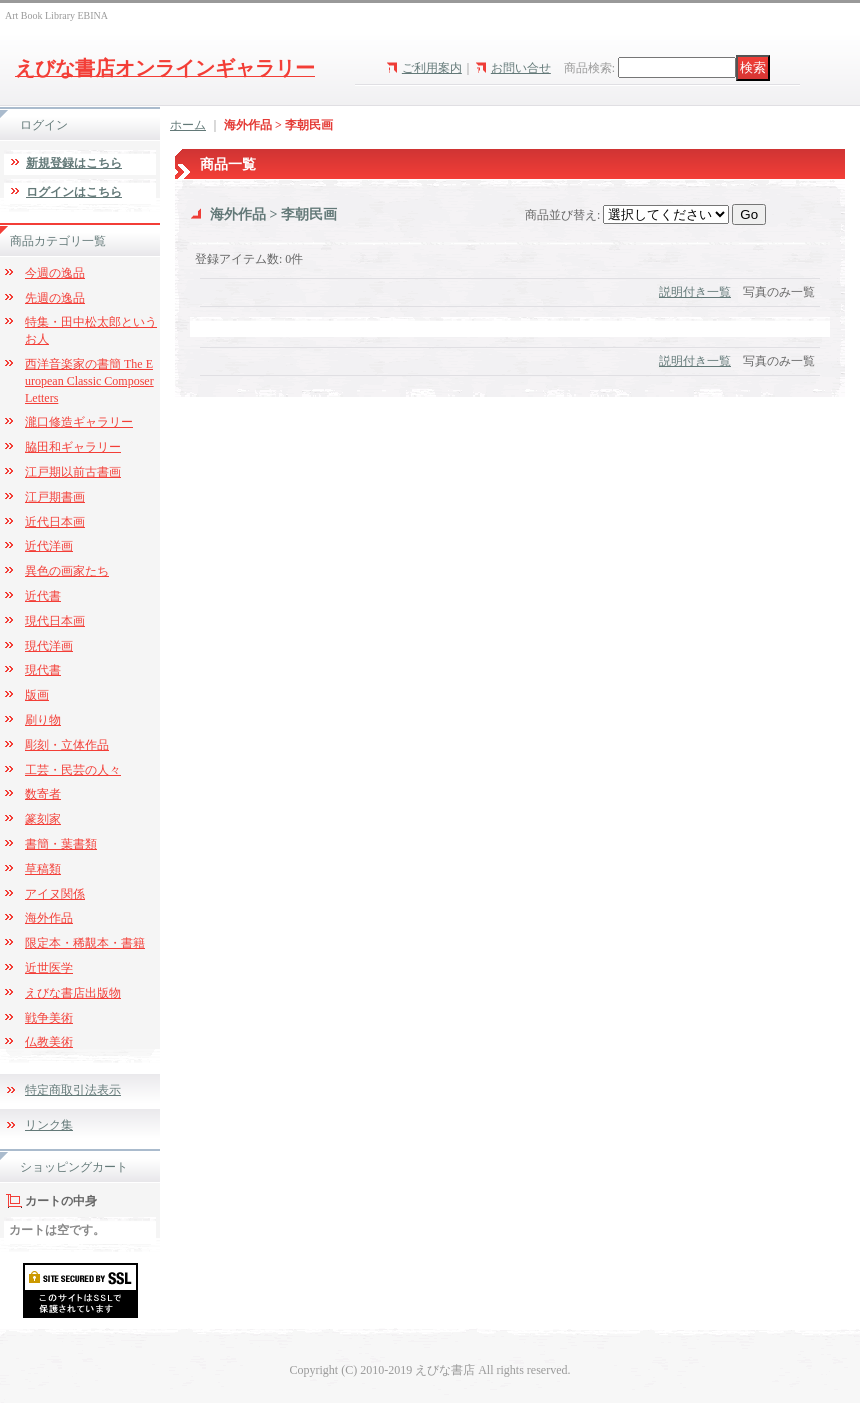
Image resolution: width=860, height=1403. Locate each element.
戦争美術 (49, 1018)
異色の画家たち (67, 571)
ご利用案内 (432, 68)
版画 (37, 695)
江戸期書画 (55, 497)
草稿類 (43, 869)
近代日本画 (55, 522)
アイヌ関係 (55, 894)
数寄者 (43, 794)
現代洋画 (49, 646)
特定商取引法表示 (73, 1090)
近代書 (43, 596)
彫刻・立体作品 (67, 745)
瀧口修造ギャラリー (79, 422)
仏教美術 (49, 1042)
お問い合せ (521, 68)
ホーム (188, 125)
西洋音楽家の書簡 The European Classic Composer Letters (89, 381)
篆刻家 (43, 819)
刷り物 (43, 720)
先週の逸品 (55, 298)
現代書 (43, 670)
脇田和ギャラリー (73, 447)
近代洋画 (49, 546)
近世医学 (49, 968)
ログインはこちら (74, 192)
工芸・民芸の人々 (73, 770)
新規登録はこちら (74, 163)
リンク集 (49, 1125)
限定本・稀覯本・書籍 (85, 943)
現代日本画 (55, 621)
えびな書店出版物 (73, 993)
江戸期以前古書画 (73, 472)
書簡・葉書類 (61, 844)
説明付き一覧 (695, 292)
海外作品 (49, 918)
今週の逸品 (55, 273)
